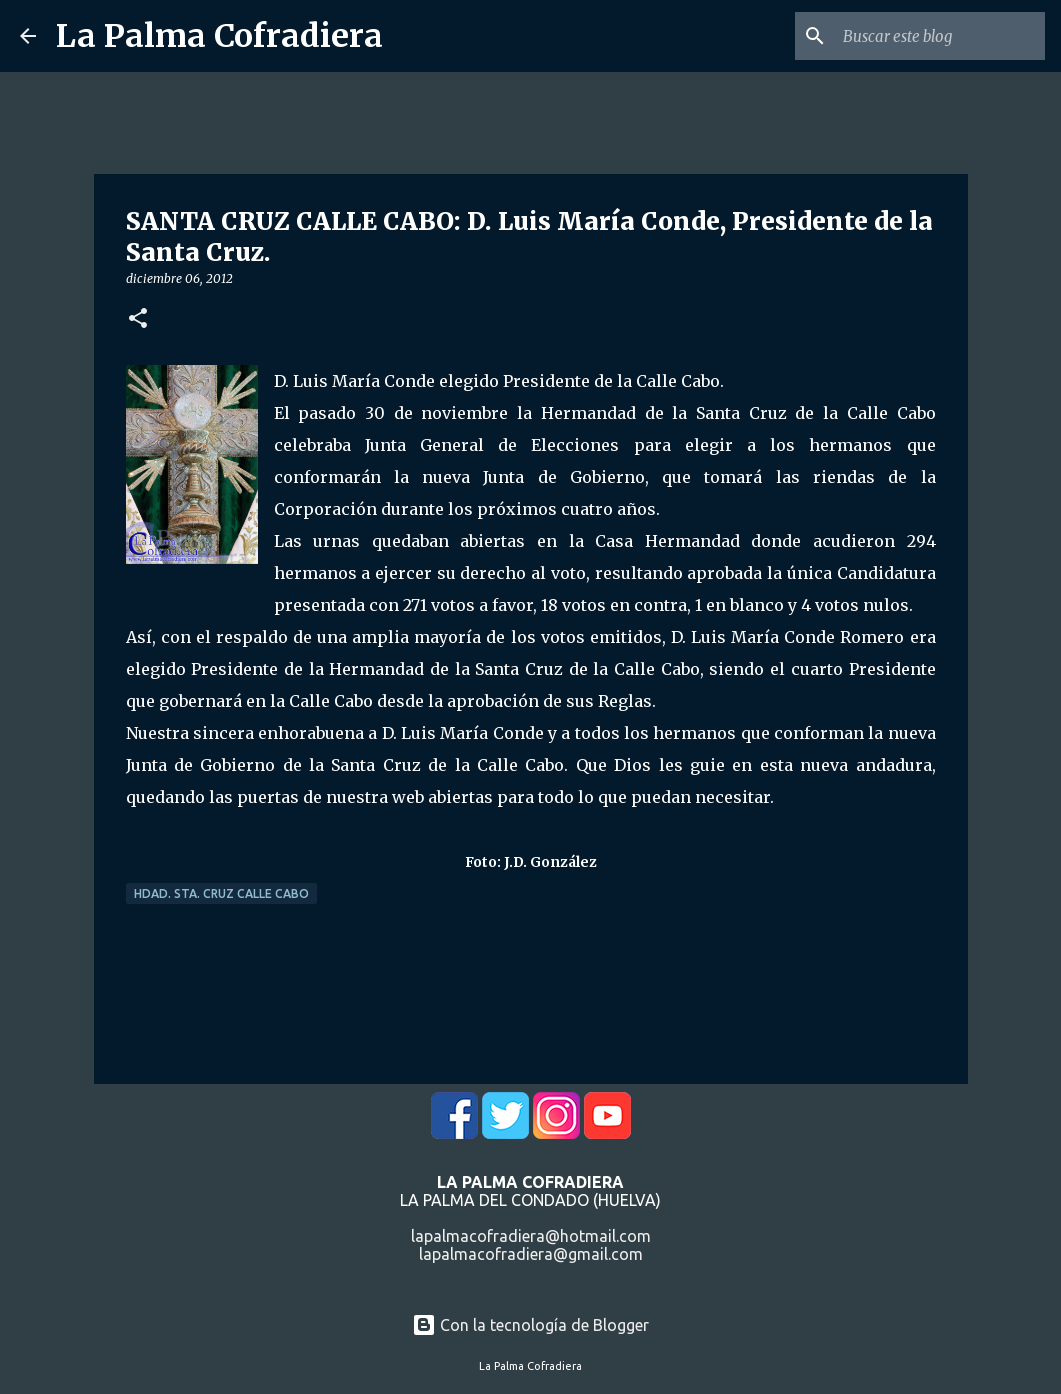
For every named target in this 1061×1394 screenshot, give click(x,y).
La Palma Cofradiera (219, 36)
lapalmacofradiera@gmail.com (531, 1254)
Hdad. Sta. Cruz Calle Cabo (221, 893)
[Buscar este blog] (940, 36)
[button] (138, 319)
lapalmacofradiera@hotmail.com (531, 1236)
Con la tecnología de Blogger (530, 1325)
